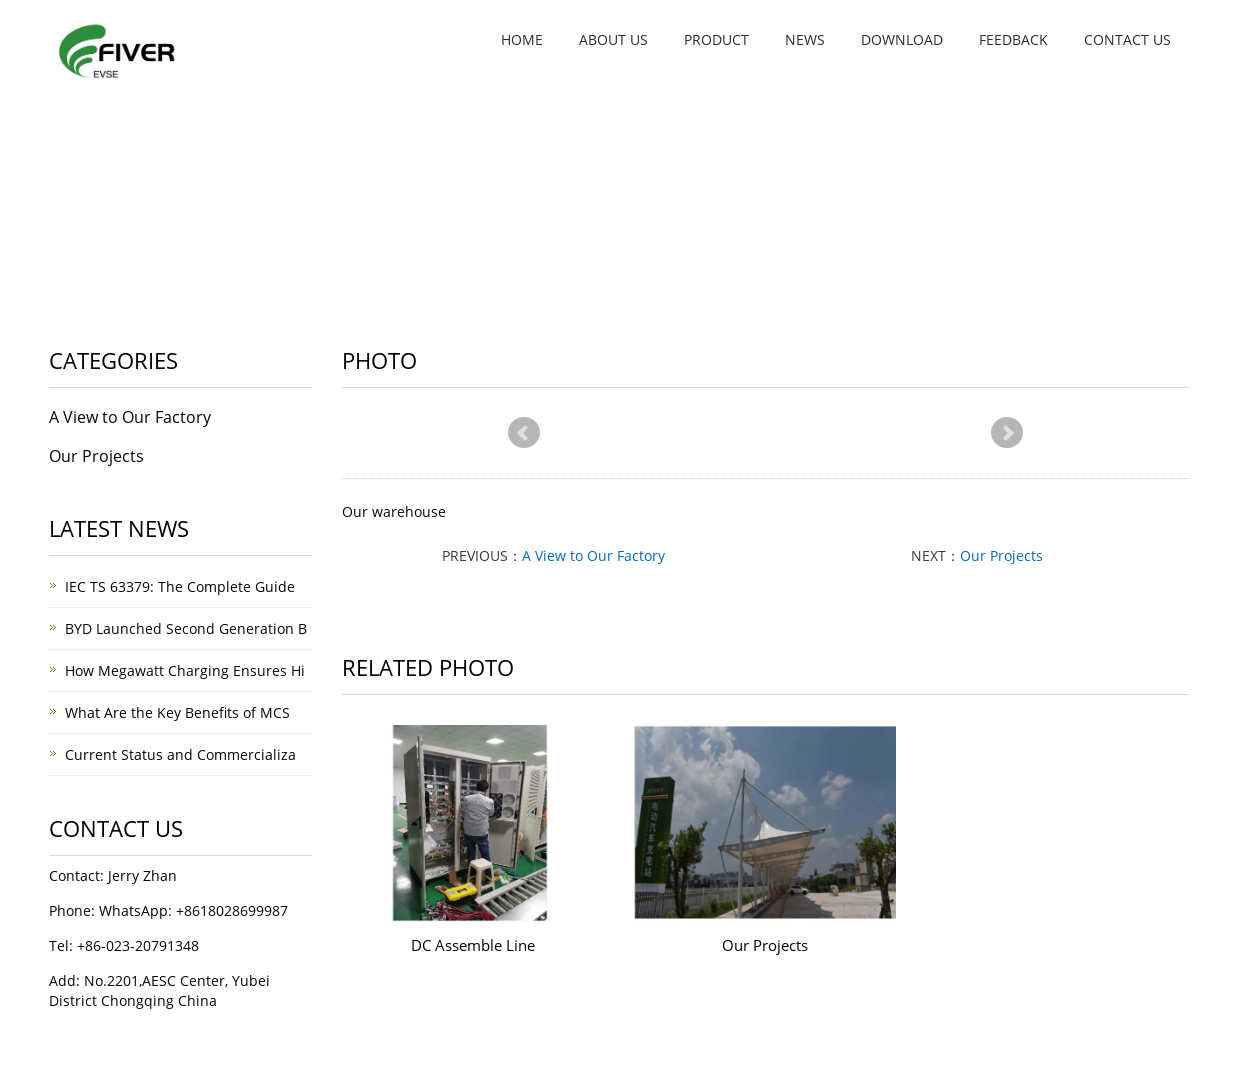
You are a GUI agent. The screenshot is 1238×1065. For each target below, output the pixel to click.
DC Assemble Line (473, 945)
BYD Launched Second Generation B (186, 628)
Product (716, 39)
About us (613, 39)
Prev (524, 433)
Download (902, 39)
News (805, 39)
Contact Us (1127, 39)
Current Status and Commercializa (180, 754)
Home (522, 39)
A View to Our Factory (593, 555)
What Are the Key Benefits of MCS (177, 712)
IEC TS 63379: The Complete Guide (180, 586)
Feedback (1013, 39)
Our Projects (1001, 555)
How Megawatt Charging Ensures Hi (185, 670)
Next (1007, 433)
